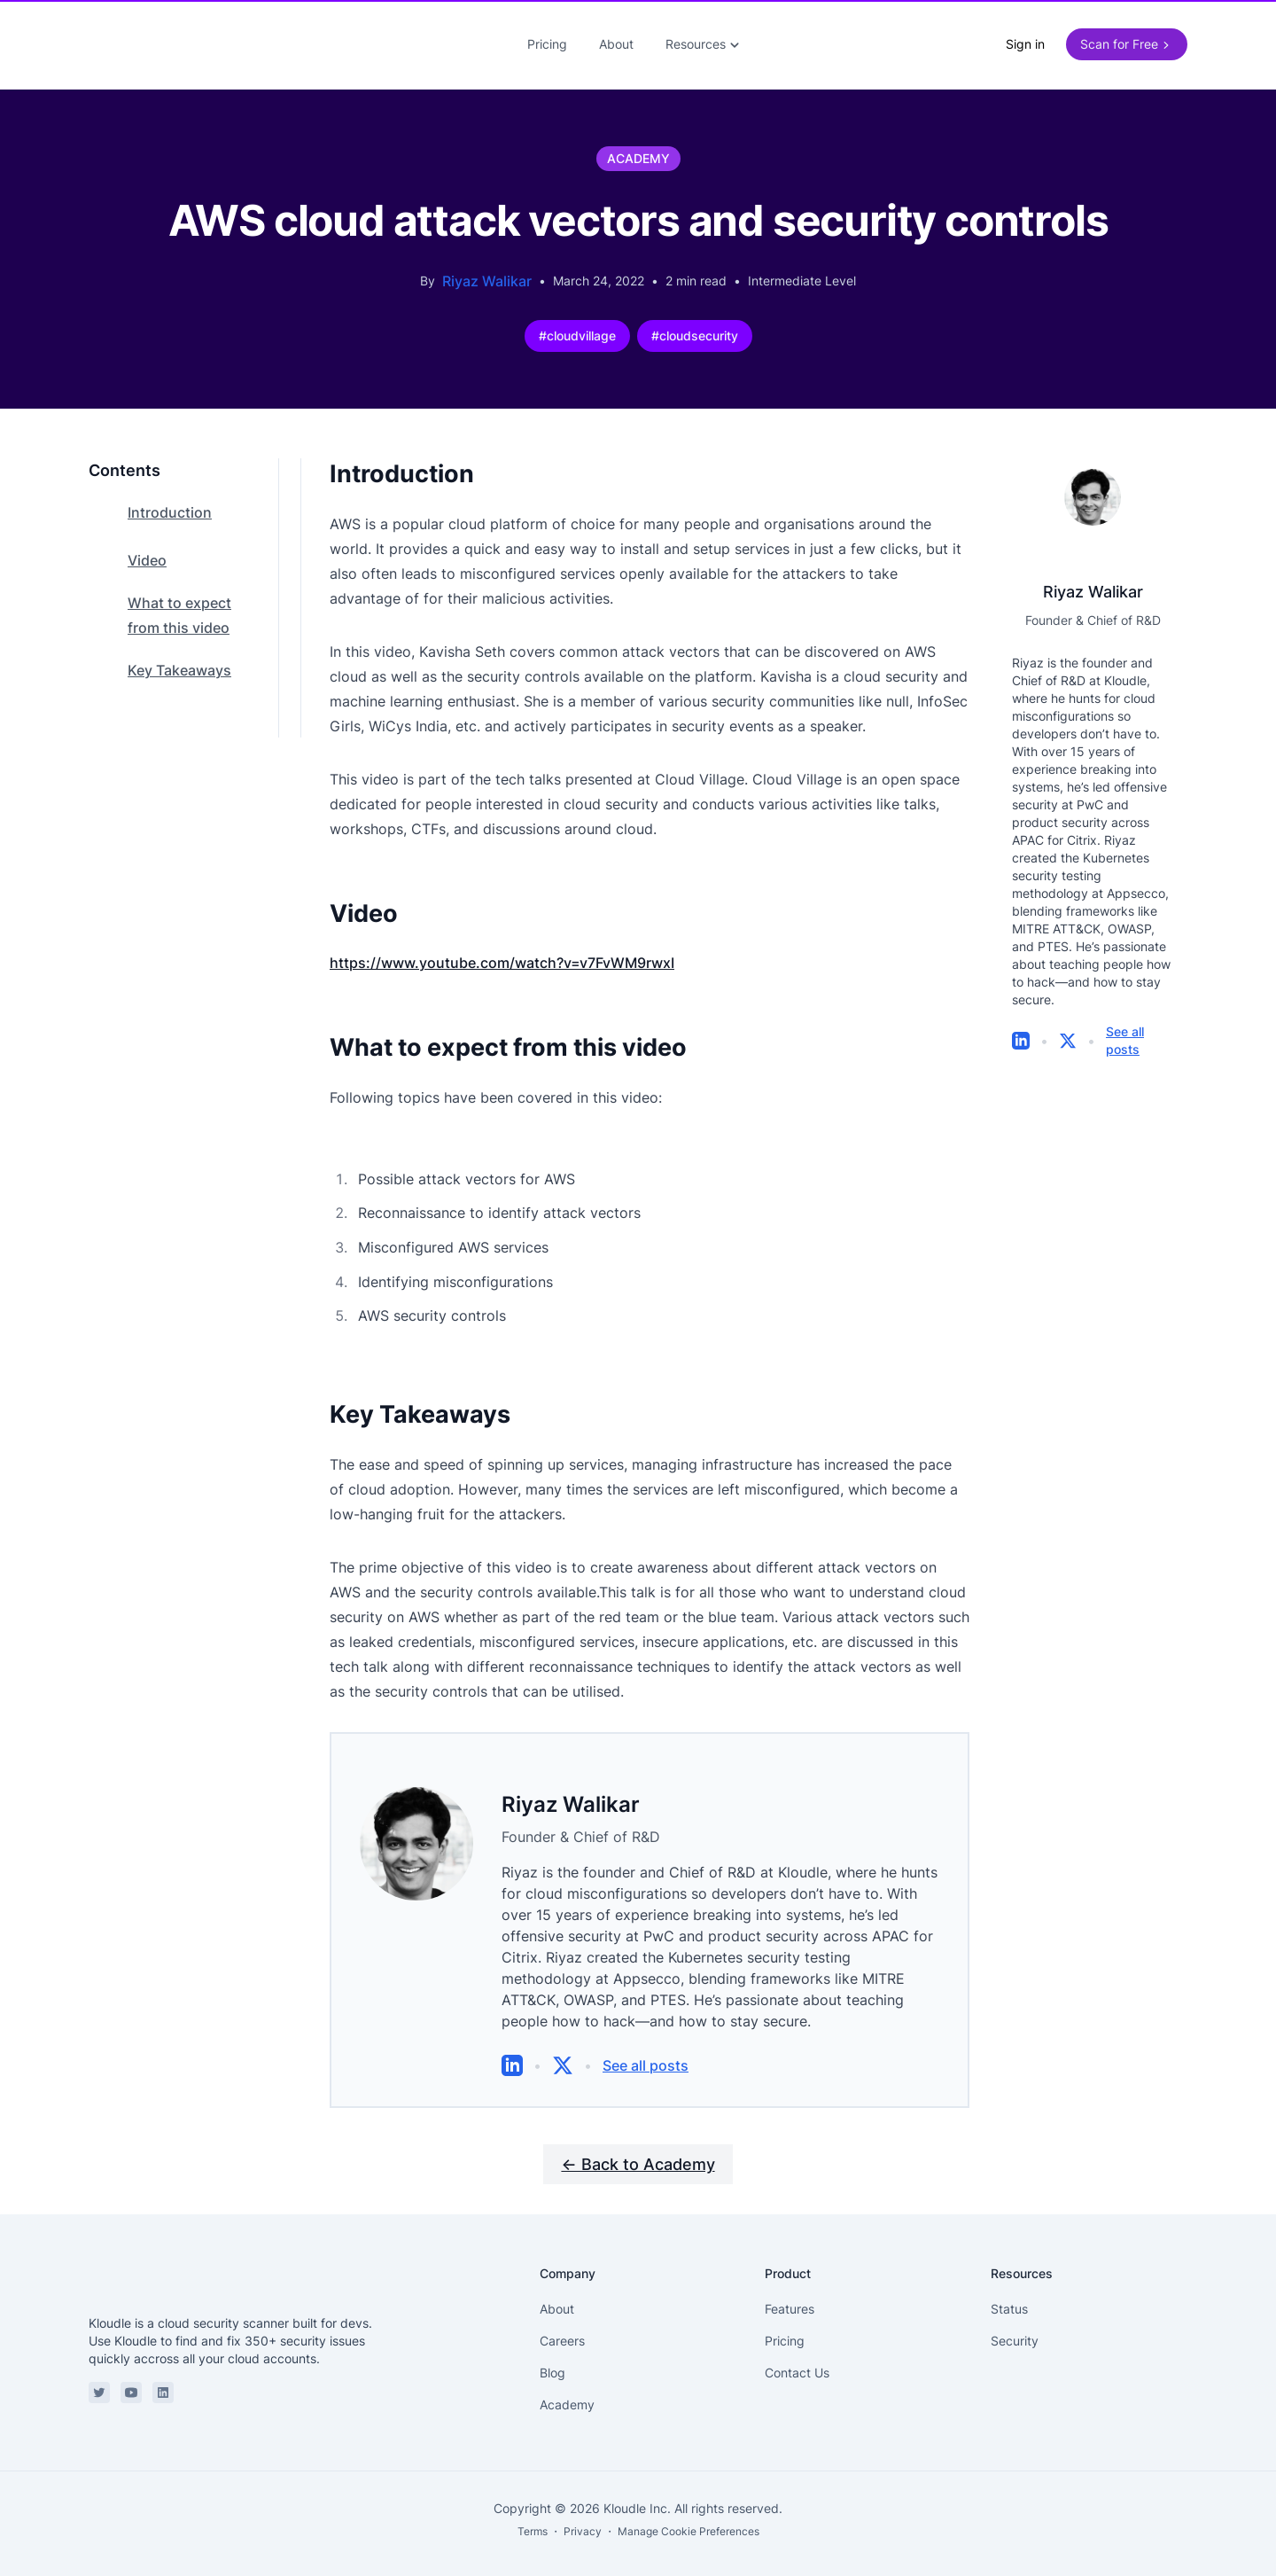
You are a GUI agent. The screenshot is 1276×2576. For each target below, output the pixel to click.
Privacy (583, 2518)
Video (147, 548)
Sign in (1025, 37)
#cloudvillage (577, 323)
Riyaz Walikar (487, 268)
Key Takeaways (179, 658)
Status (1009, 2296)
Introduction (170, 500)
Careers (562, 2328)
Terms (532, 2518)
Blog (552, 2360)
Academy (567, 2392)
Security (1015, 2328)
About (616, 37)
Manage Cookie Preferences (688, 2518)
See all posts (646, 2053)
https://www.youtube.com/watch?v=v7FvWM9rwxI (502, 950)
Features (789, 2296)
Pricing (547, 37)
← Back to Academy (637, 2152)
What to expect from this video (179, 603)
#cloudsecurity (694, 323)
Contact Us (797, 2360)
